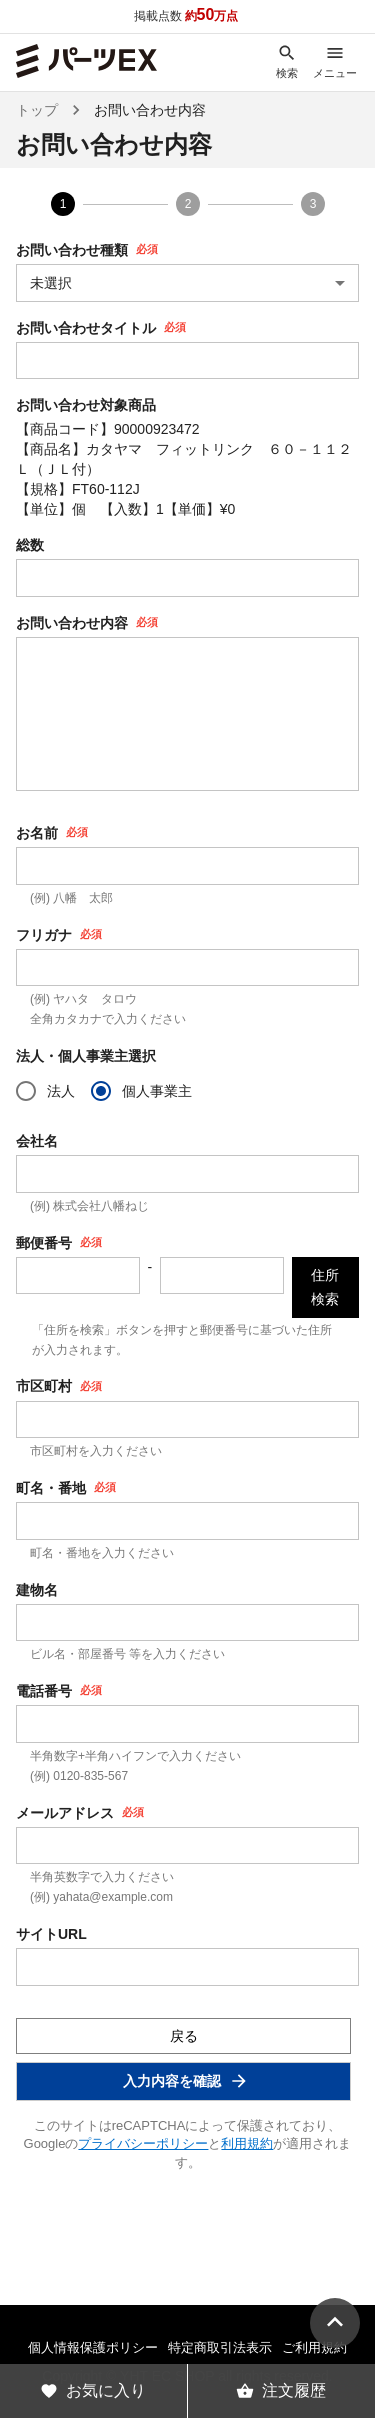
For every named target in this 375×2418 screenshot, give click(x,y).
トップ (37, 110)
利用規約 (247, 2143)
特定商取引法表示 (220, 2347)
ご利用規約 (314, 2347)
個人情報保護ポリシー (93, 2347)
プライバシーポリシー (143, 2143)
